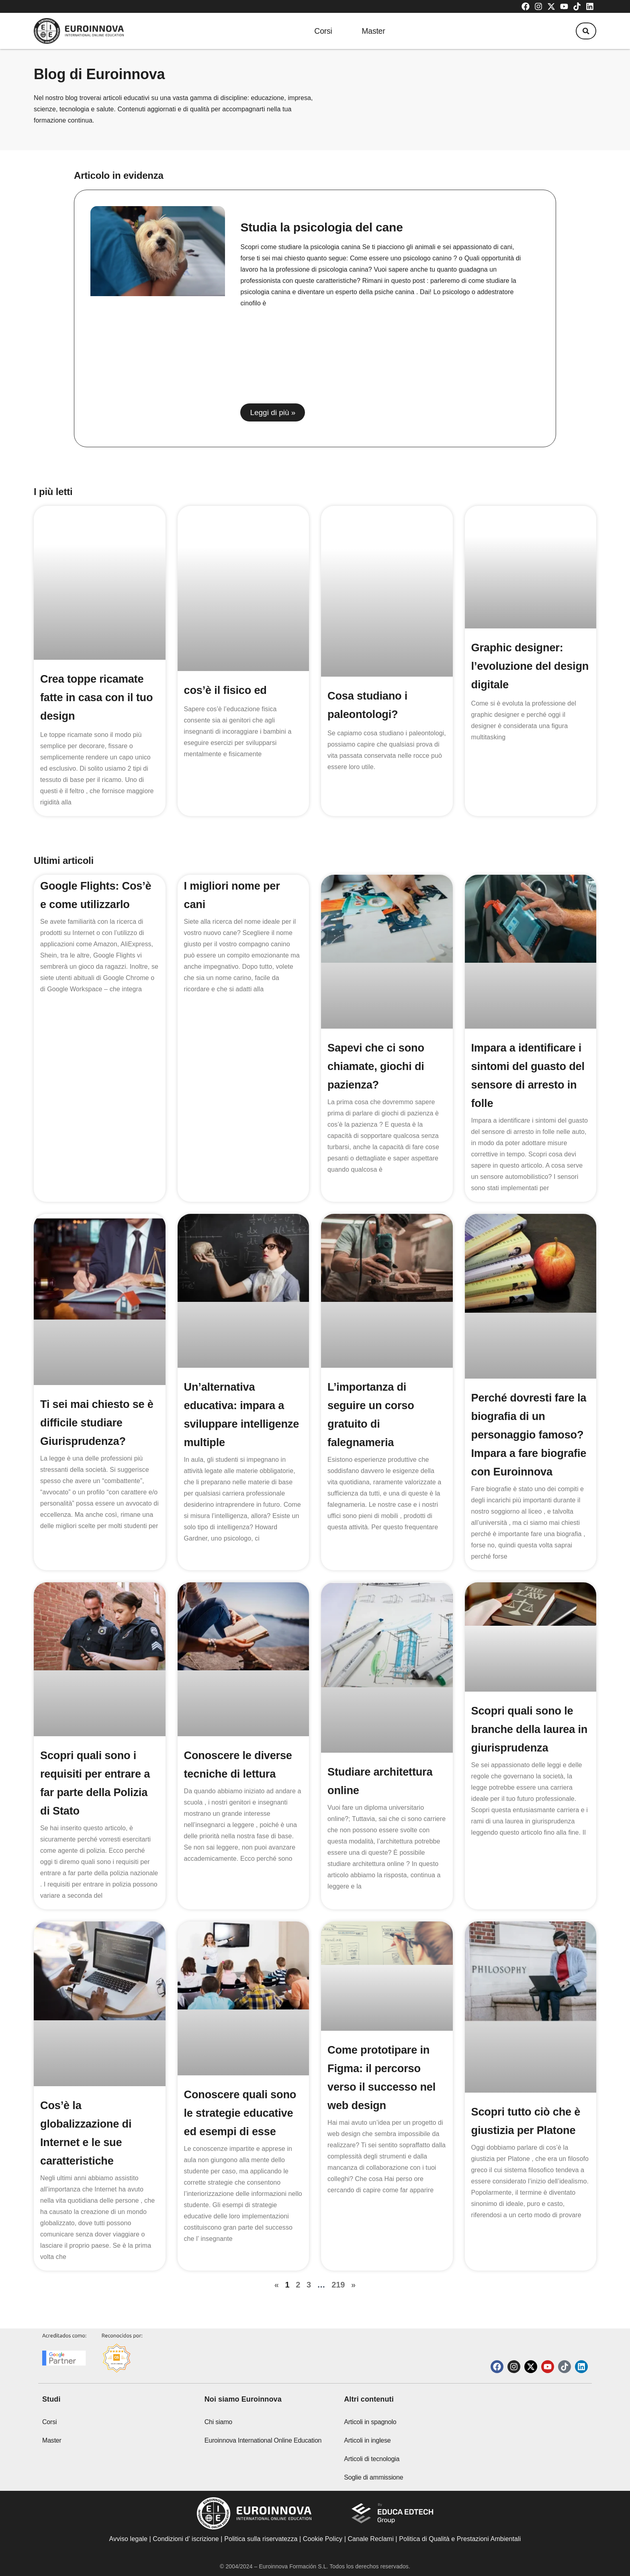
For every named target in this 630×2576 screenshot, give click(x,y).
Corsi (319, 31)
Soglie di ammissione (373, 2477)
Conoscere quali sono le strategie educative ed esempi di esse (242, 2083)
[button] (583, 31)
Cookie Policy (322, 2538)
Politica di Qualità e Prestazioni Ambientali (460, 2538)
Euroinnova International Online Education (263, 2440)
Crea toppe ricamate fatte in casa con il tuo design (98, 649)
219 (338, 2255)
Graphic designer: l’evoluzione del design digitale (518, 649)
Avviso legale (128, 2538)
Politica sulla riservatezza (260, 2538)
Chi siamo (218, 2421)
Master (373, 31)
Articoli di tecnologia (371, 2458)
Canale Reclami (371, 2538)
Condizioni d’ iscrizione (186, 2538)
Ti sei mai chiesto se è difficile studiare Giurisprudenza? (98, 1375)
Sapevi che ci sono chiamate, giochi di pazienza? (377, 1018)
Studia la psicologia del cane (321, 227)
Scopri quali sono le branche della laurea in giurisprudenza (525, 1700)
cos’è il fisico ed (227, 631)
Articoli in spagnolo (370, 2421)
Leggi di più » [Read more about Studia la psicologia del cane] (272, 412)
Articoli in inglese (367, 2440)
